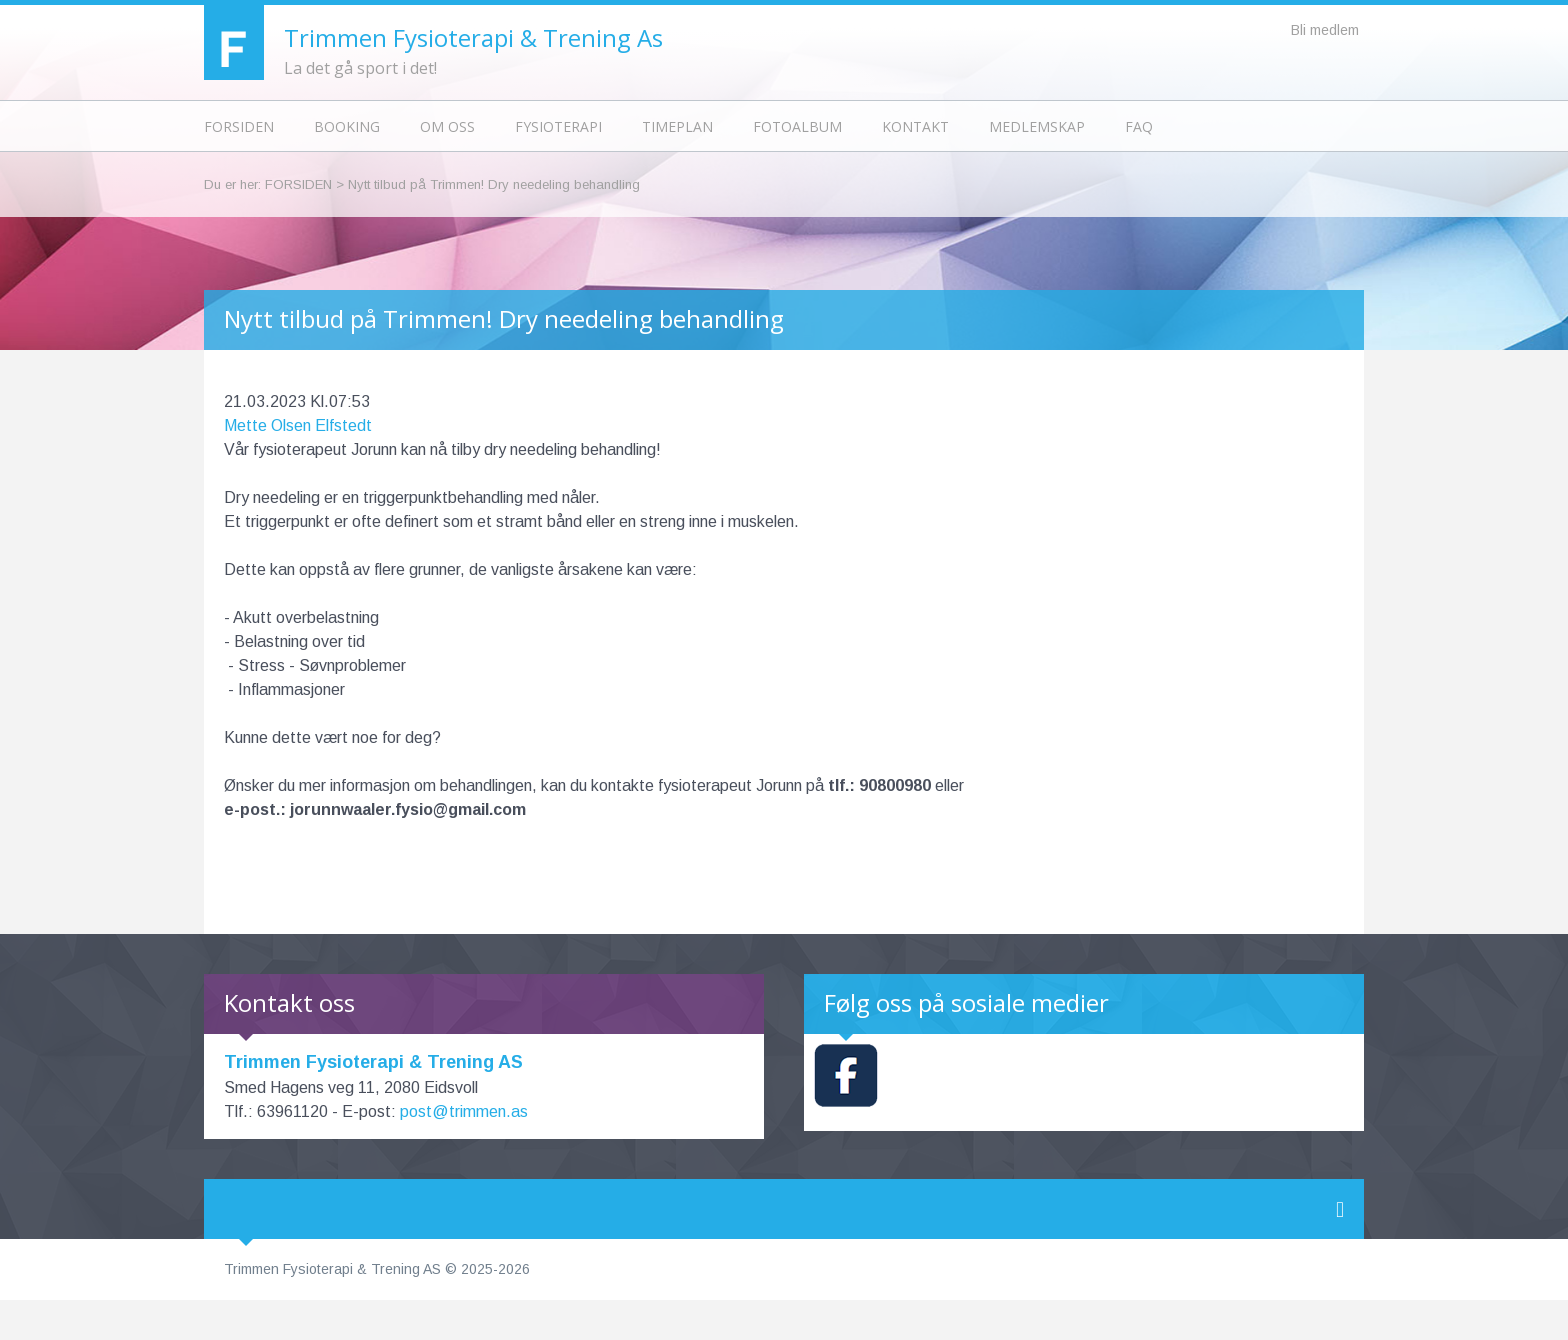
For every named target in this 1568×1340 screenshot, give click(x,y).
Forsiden (239, 126)
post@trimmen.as (464, 1111)
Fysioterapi (558, 126)
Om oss (447, 126)
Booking (347, 126)
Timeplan (677, 126)
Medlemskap (1037, 126)
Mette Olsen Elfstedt (298, 425)
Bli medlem (1325, 30)
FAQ (1139, 126)
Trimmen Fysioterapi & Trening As (473, 37)
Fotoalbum (797, 126)
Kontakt (915, 126)
